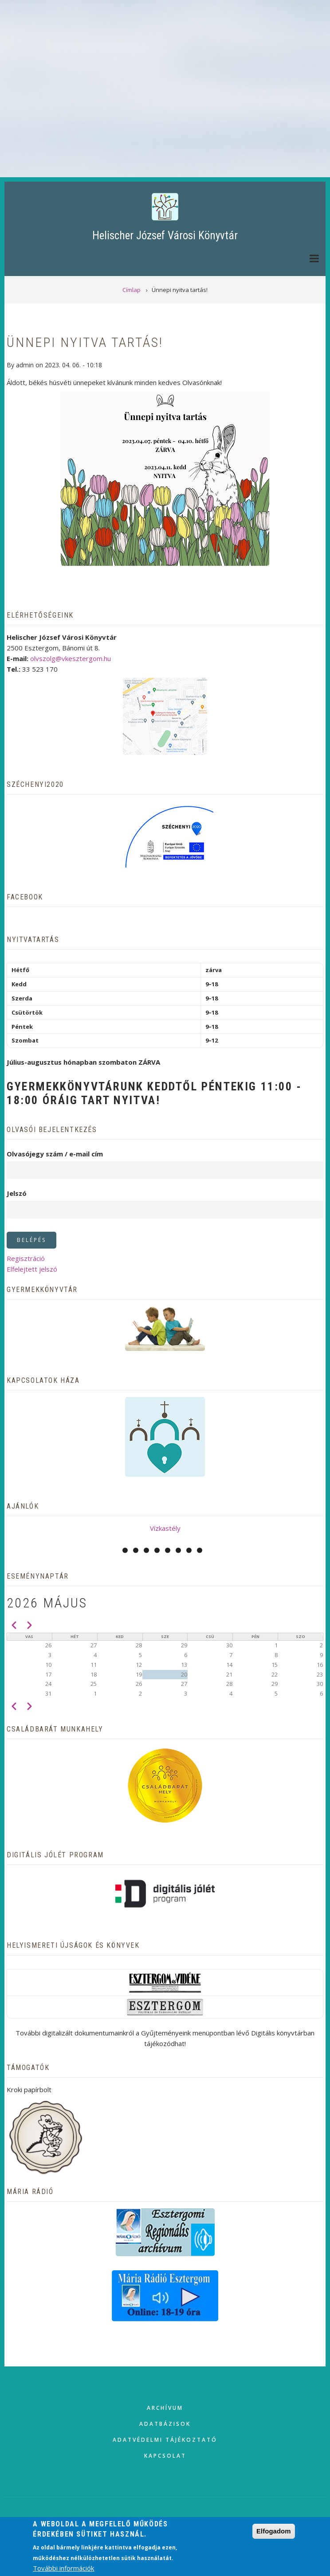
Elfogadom (273, 2531)
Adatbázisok (165, 2424)
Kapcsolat (165, 2455)
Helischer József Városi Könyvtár (165, 235)
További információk (63, 2568)
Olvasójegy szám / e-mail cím (55, 1153)
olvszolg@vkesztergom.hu (70, 658)
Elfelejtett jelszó (32, 1269)
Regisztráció (26, 1258)
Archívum (165, 2408)
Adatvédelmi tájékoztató (165, 2440)
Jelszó (17, 1193)
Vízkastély (165, 1528)
